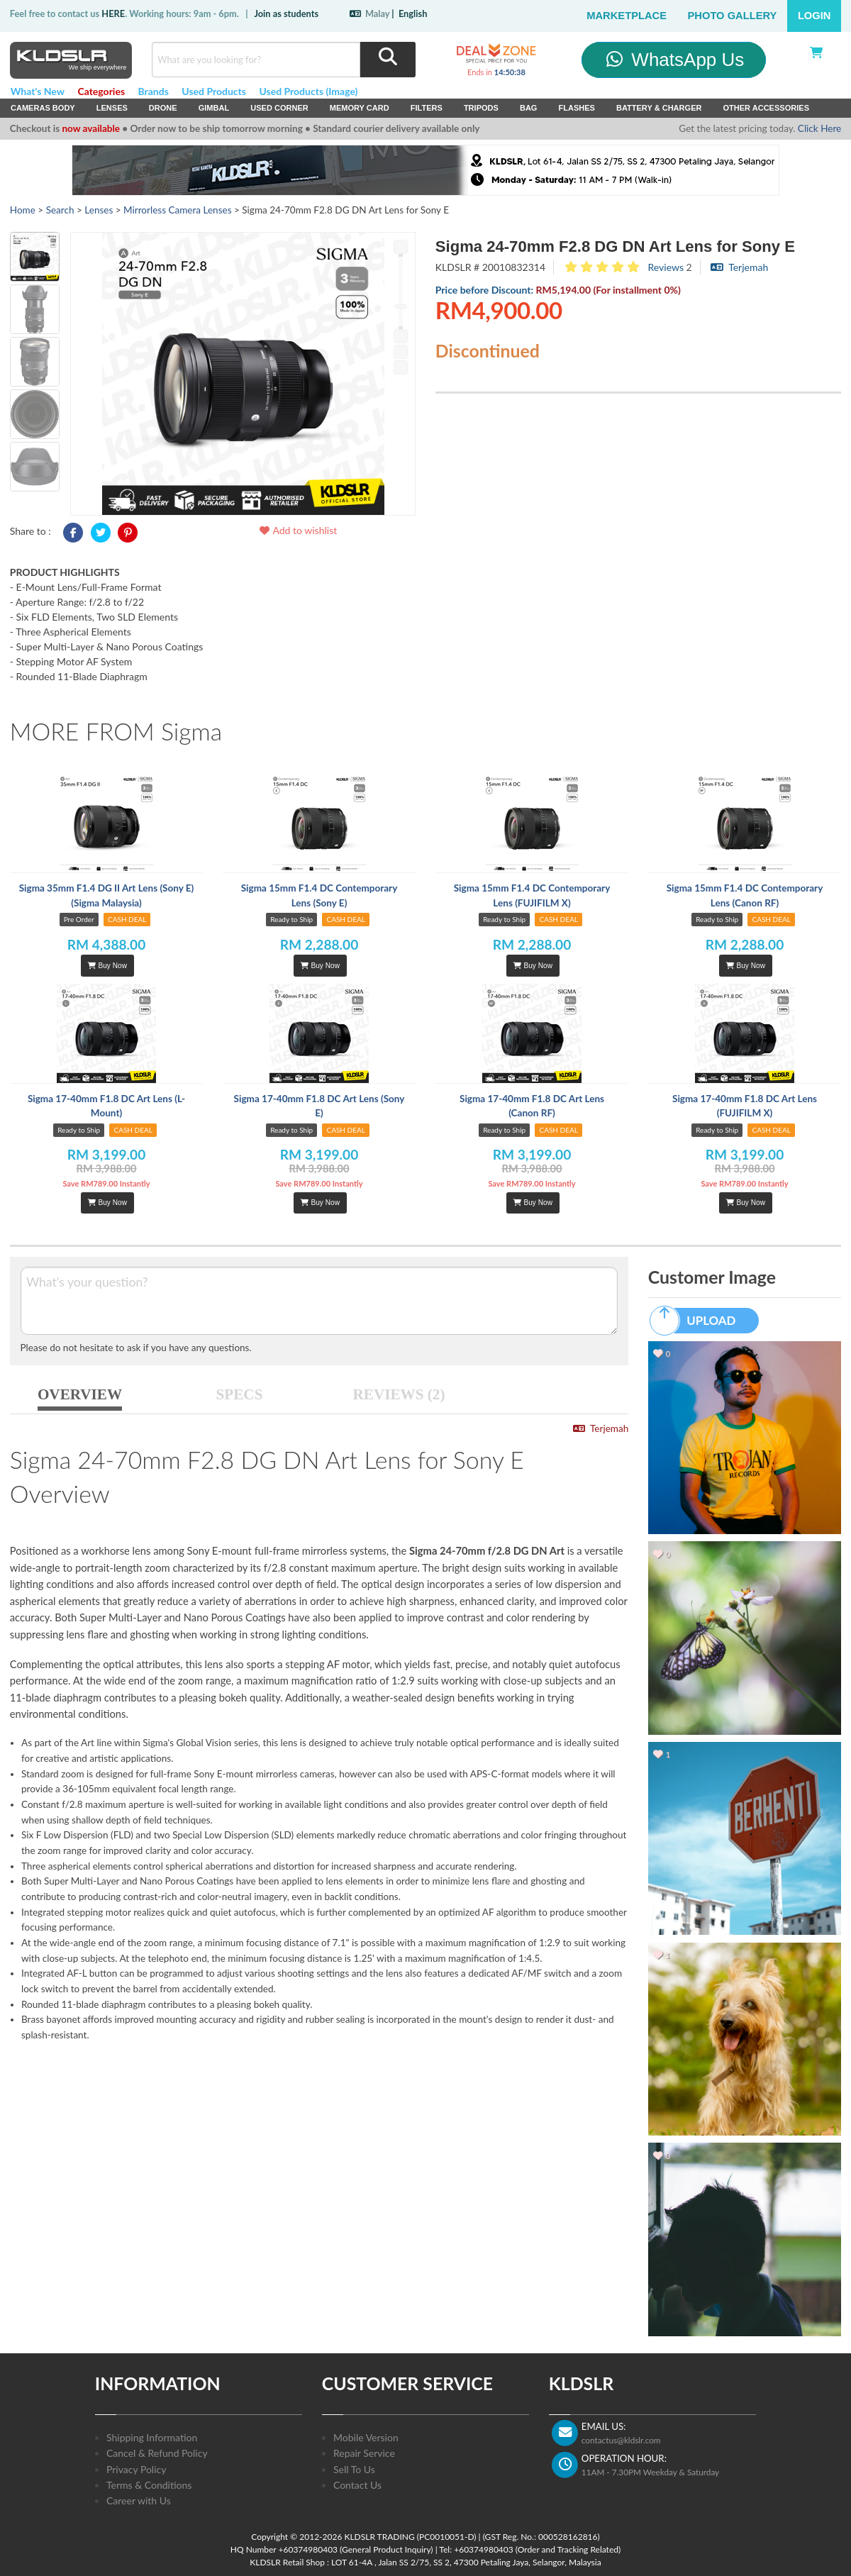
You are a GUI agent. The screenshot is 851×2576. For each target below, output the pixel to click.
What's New (38, 91)
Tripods (481, 108)
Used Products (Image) (308, 91)
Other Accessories (766, 108)
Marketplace (626, 15)
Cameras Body (43, 108)
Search (60, 210)
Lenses (112, 108)
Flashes (576, 108)
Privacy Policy (136, 2469)
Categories (101, 91)
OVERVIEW (80, 1394)
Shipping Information (151, 2437)
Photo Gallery (732, 15)
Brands (153, 91)
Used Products (214, 91)
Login (814, 15)
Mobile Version (366, 2437)
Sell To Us (354, 2469)
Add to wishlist (297, 530)
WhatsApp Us (674, 59)
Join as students (286, 13)
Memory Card (359, 108)
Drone (163, 108)
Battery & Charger (659, 108)
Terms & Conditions (148, 2485)
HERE (113, 13)
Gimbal (214, 108)
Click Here (819, 128)
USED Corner (279, 108)
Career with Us (138, 2500)
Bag (529, 108)
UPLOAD (699, 1320)
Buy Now (107, 966)
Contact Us (357, 2485)
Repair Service (364, 2453)
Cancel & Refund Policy (157, 2453)
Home (22, 210)
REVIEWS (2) (399, 1394)
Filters (427, 108)
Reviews (666, 267)
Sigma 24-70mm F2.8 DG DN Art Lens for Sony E (615, 246)
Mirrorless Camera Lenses (177, 210)
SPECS (239, 1394)
